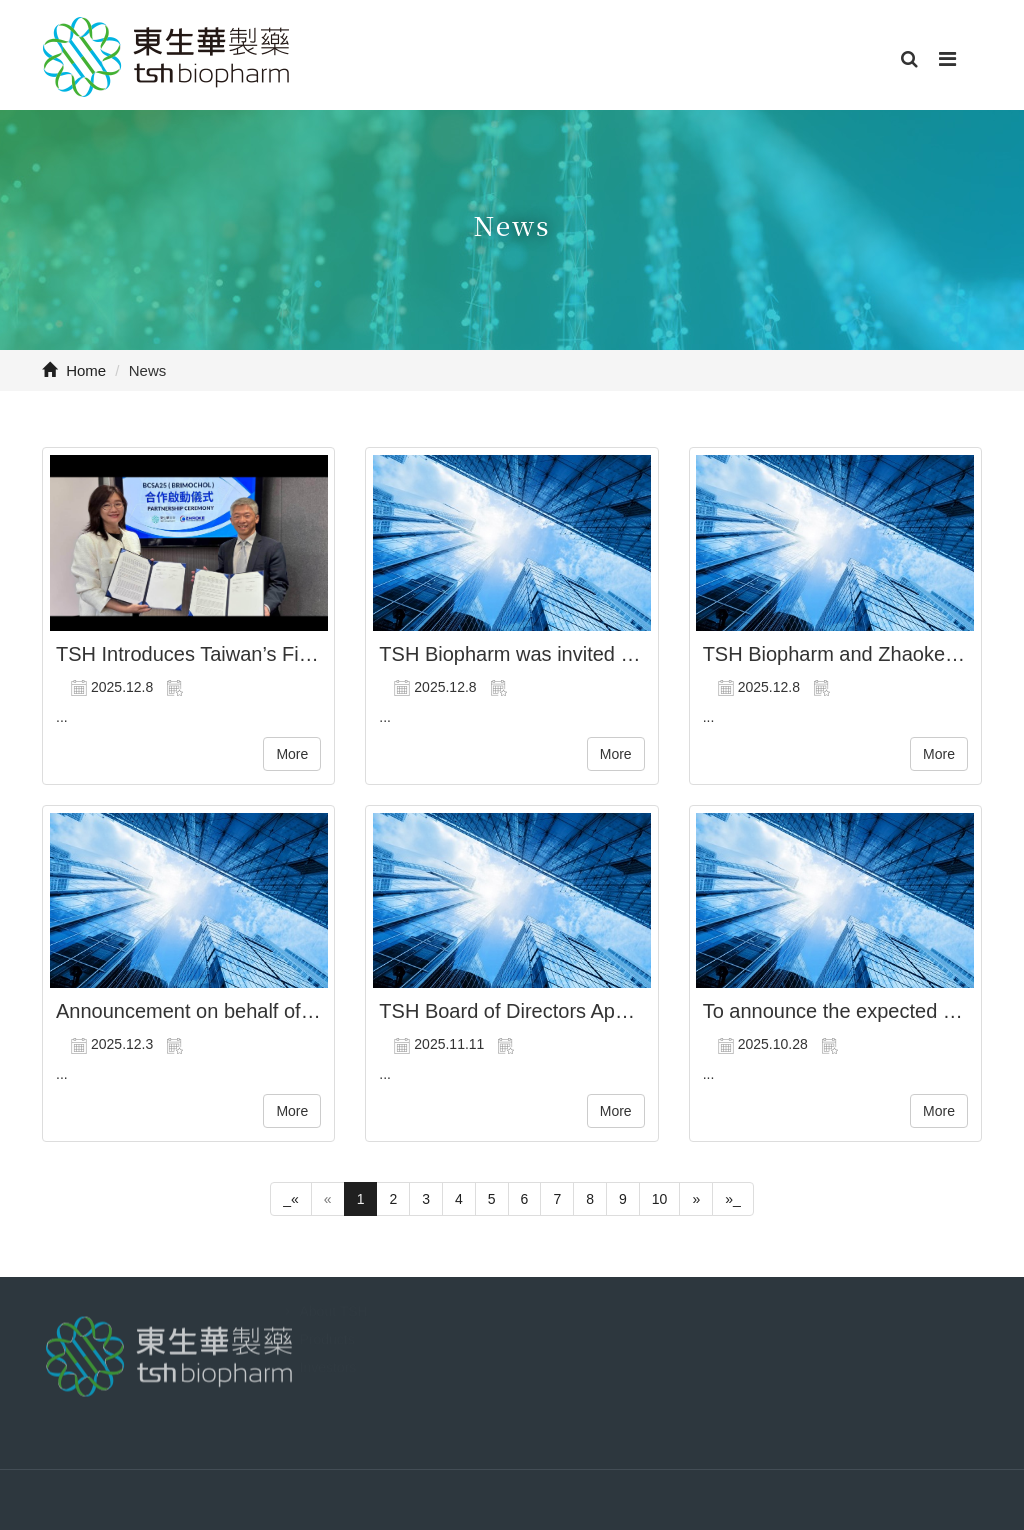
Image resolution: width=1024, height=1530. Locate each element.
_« (291, 1199)
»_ (733, 1199)
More (292, 754)
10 (660, 1199)
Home (74, 370)
